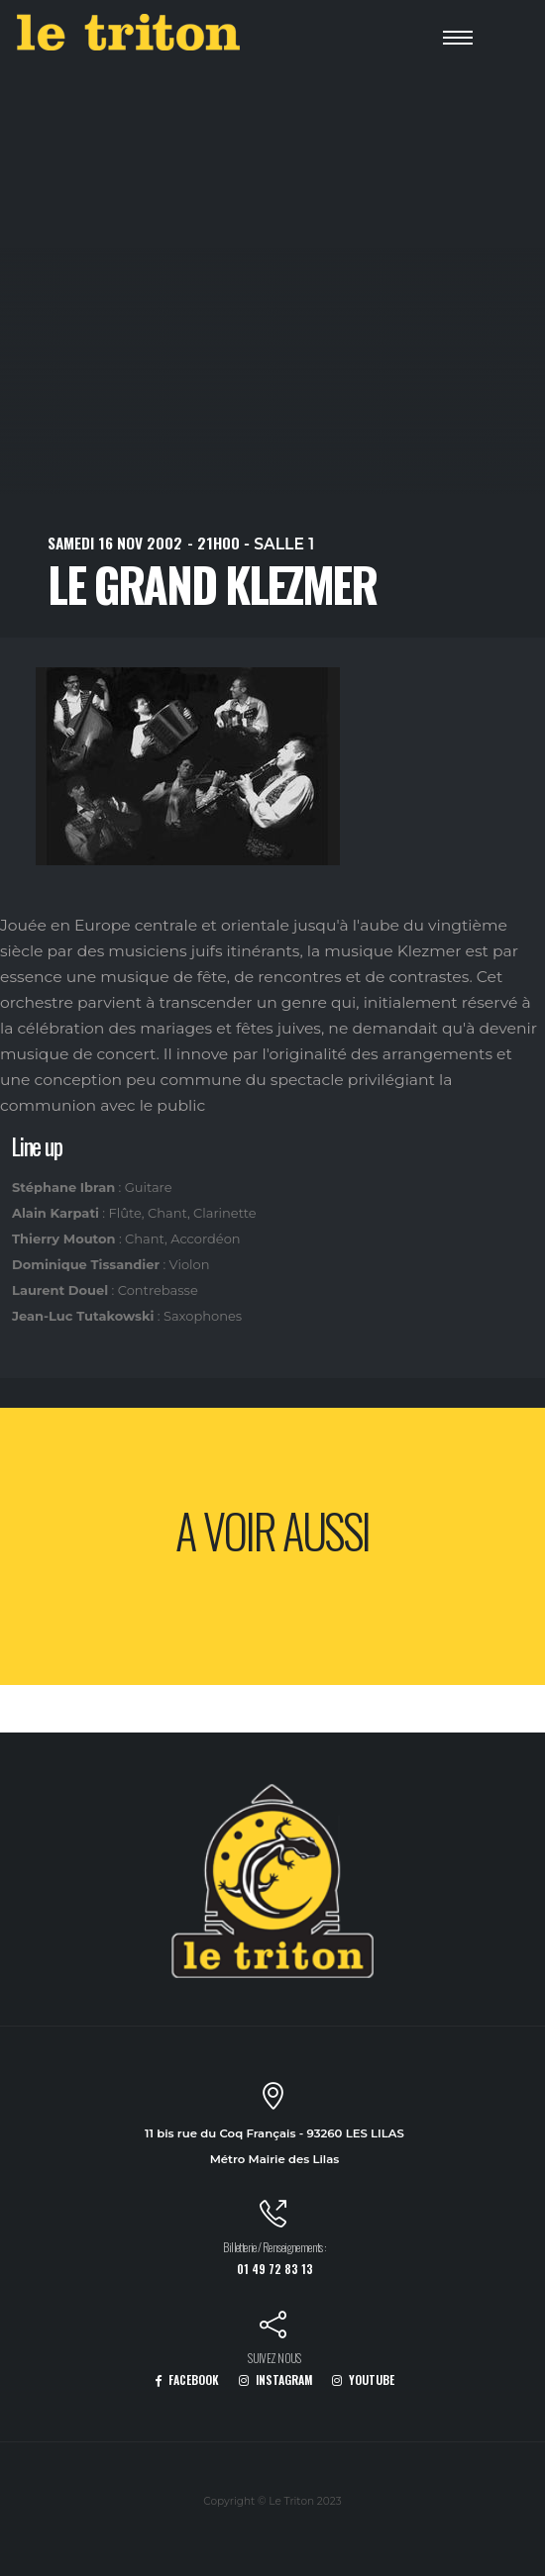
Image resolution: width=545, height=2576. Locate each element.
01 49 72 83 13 (275, 2268)
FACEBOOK (187, 2379)
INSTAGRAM (276, 2379)
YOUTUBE (363, 2379)
